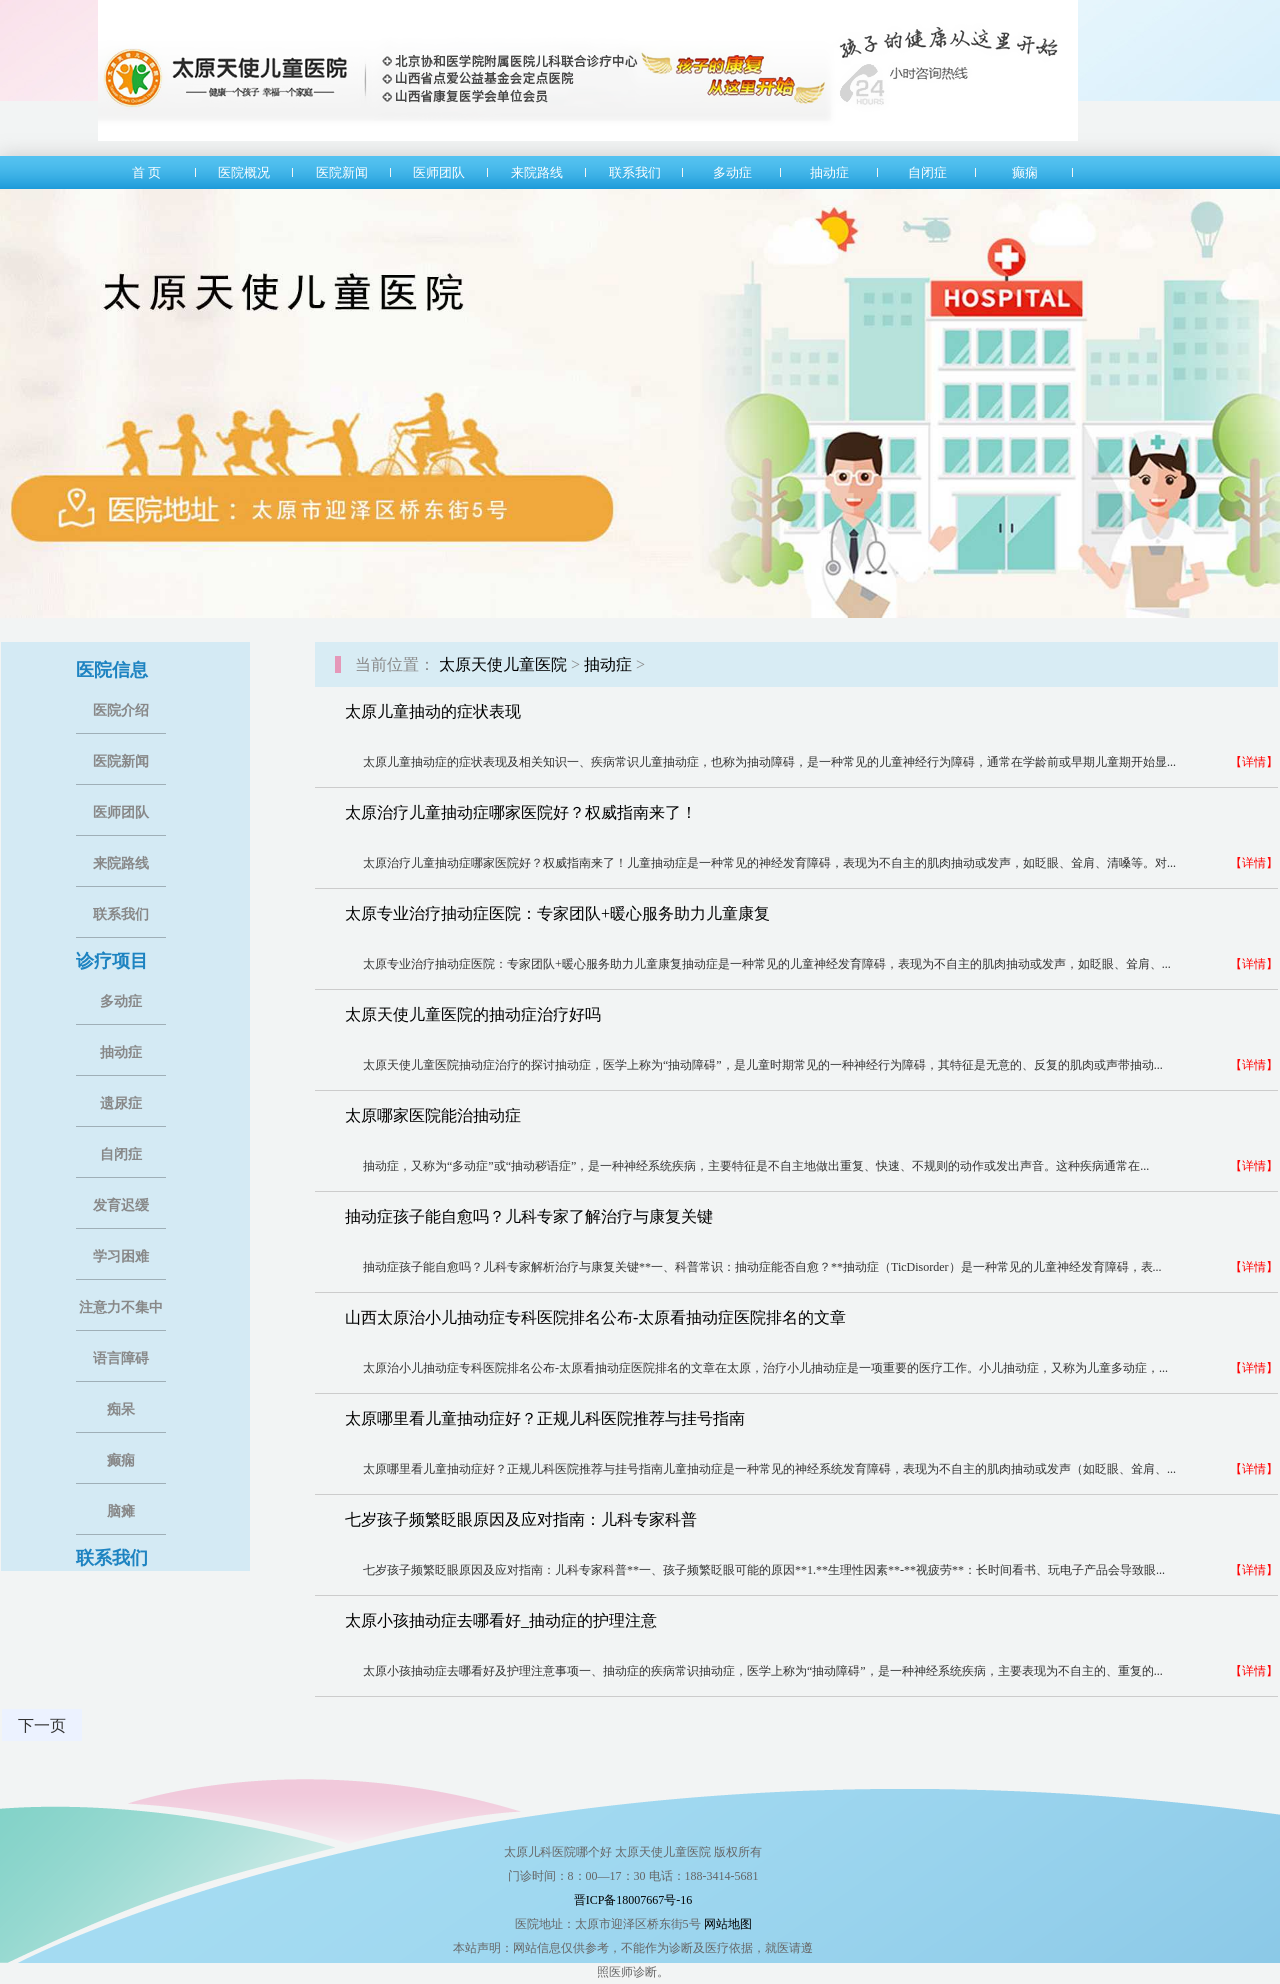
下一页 (42, 1725)
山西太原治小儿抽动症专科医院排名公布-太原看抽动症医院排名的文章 (595, 1317)
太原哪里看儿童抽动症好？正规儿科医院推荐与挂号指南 (545, 1418)
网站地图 (728, 1924)
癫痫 (121, 1460)
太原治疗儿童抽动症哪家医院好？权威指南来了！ (521, 812)
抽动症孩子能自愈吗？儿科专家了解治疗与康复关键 (529, 1216)
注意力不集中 (121, 1307)
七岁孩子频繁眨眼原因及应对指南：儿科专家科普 (521, 1519)
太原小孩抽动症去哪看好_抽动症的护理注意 (501, 1620)
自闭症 (121, 1154)
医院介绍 (121, 710)
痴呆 (121, 1409)
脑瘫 (121, 1511)
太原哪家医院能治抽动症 (433, 1115)
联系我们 (121, 914)
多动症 (121, 1001)
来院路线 (121, 863)
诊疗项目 (112, 961)
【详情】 (1254, 762)
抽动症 (121, 1052)
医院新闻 (121, 761)
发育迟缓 (121, 1205)
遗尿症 (121, 1103)
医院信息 (112, 670)
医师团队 (121, 812)
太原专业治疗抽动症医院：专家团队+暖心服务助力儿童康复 (557, 913)
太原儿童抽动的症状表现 (433, 711)
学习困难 (121, 1256)
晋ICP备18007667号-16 (633, 1900)
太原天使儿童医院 (503, 664)
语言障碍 (121, 1358)
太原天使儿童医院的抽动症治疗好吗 (473, 1014)
